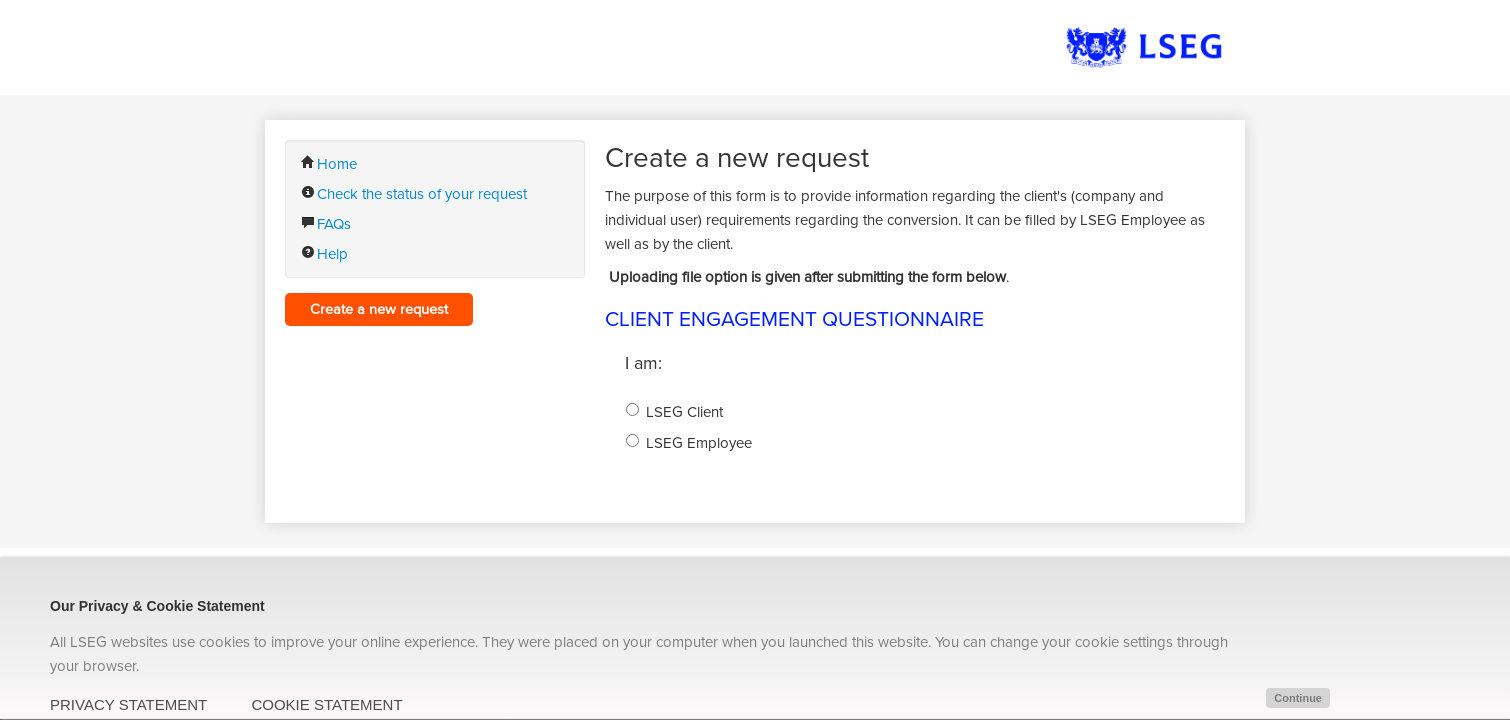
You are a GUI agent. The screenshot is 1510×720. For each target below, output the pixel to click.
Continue (1298, 698)
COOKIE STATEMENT (326, 704)
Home (329, 164)
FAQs (326, 224)
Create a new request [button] (379, 309)
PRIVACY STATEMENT (128, 704)
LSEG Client (684, 412)
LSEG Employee (699, 443)
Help (324, 254)
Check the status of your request (414, 194)
